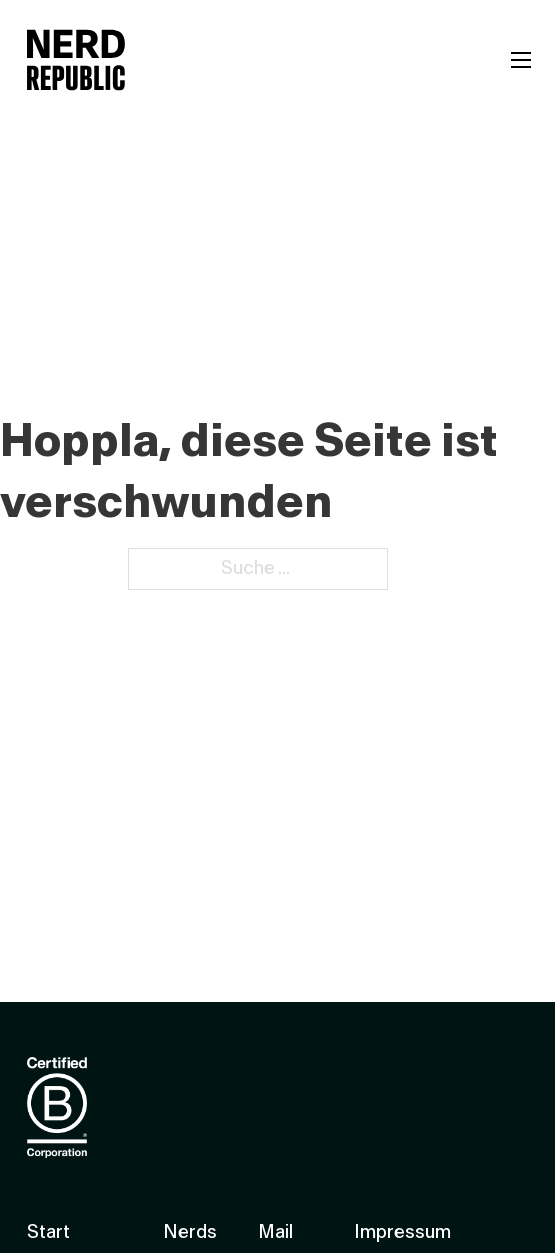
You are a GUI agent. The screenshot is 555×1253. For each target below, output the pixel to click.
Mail (275, 1232)
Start (48, 1232)
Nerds (190, 1232)
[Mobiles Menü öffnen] (521, 60)
